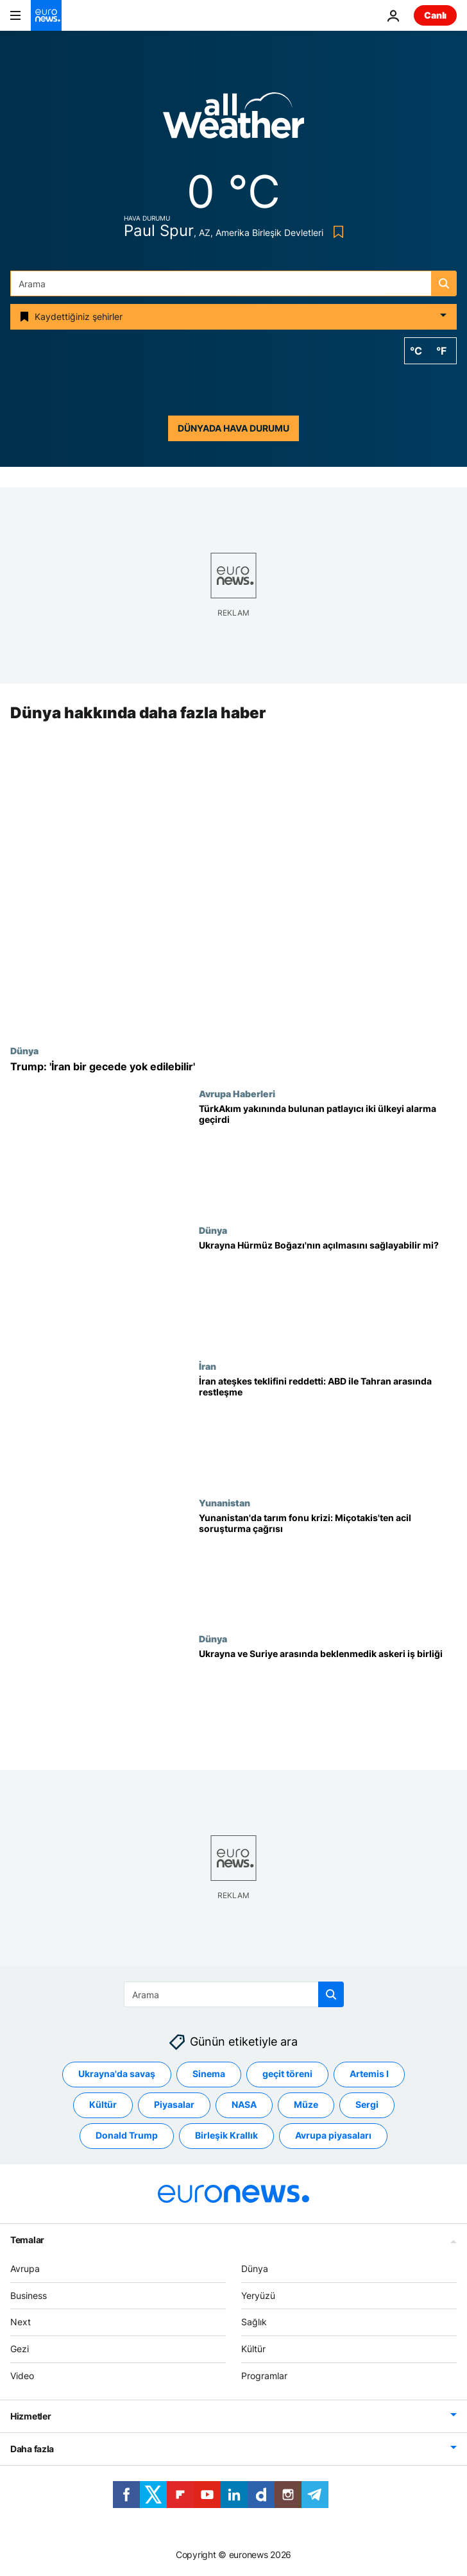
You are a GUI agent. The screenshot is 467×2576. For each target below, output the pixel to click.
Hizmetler (30, 2416)
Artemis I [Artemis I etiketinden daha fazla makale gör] (369, 2073)
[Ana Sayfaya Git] (46, 15)
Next (20, 2321)
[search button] (444, 283)
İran (207, 1366)
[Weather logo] (233, 119)
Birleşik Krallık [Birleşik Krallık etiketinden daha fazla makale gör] (226, 2135)
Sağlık (254, 2321)
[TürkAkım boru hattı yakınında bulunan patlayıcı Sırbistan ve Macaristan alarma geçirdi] (328, 1157)
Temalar (27, 2239)
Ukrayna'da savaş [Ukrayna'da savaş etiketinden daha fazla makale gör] (116, 2073)
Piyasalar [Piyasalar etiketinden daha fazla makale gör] (174, 2104)
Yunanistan (224, 1502)
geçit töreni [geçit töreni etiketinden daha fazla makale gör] (287, 2073)
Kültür (253, 2348)
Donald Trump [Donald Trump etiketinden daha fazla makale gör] (127, 2135)
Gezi (19, 2348)
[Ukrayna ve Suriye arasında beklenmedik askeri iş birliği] (328, 1702)
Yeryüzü (258, 2295)
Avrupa (25, 2268)
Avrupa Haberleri (237, 1094)
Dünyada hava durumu (233, 428)
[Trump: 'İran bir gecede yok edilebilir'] (233, 1067)
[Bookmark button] (335, 232)
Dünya (24, 1050)
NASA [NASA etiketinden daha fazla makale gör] (244, 2104)
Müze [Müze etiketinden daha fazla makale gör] (306, 2104)
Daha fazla (32, 2448)
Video (22, 2375)
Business (28, 2295)
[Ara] (233, 283)
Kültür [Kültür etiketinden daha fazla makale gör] (103, 2104)
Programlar (264, 2375)
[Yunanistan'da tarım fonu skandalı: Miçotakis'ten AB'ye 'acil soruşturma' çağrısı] (328, 1566)
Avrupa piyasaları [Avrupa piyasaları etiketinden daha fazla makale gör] (333, 2135)
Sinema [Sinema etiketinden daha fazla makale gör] (208, 2073)
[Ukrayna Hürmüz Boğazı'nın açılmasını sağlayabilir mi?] (328, 1293)
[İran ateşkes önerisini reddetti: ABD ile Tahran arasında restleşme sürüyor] (328, 1430)
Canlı (435, 15)
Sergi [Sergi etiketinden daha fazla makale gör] (366, 2104)
